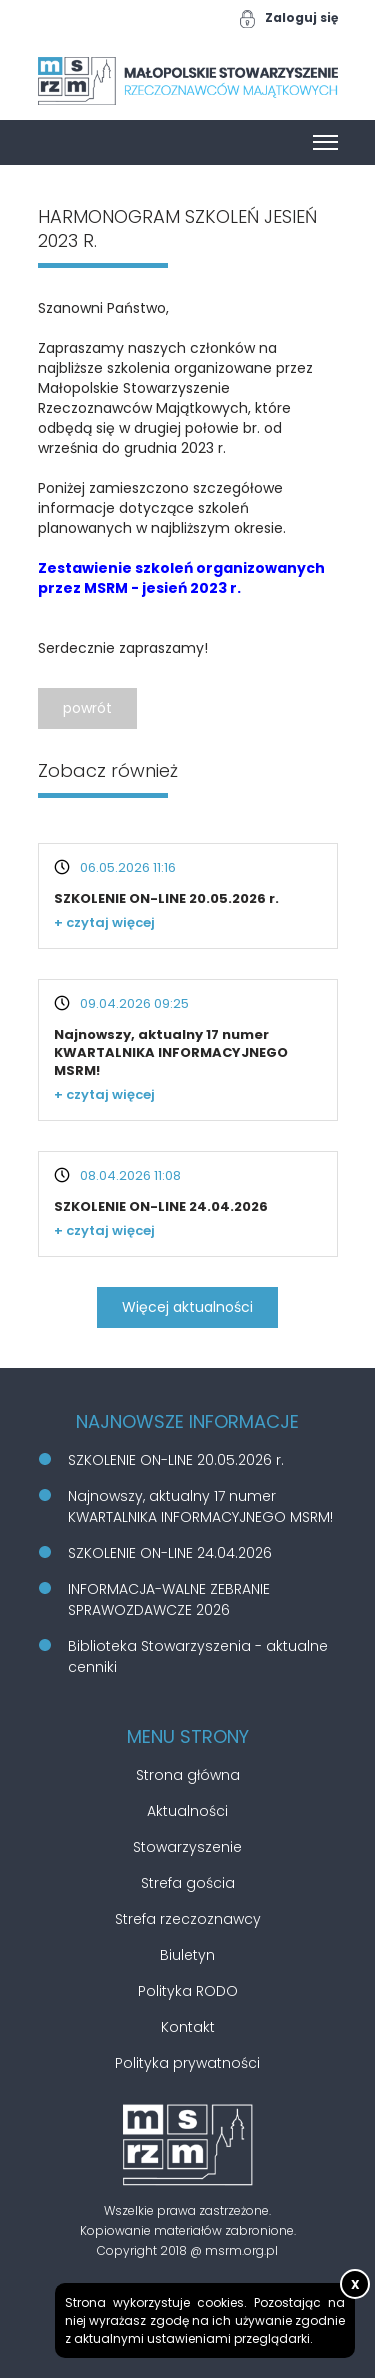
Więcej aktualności (187, 1307)
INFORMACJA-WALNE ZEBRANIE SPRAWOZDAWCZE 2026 (169, 1599)
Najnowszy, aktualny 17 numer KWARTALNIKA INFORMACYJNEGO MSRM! (171, 1052)
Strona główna (188, 1775)
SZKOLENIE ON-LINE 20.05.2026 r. (166, 898)
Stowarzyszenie (187, 1847)
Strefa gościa (188, 1883)
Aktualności (187, 1811)
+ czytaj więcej (104, 922)
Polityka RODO (188, 1991)
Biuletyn (187, 1955)
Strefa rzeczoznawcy (188, 1919)
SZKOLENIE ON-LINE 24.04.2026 (161, 1206)
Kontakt (188, 2027)
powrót (87, 708)
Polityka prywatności (187, 2063)
